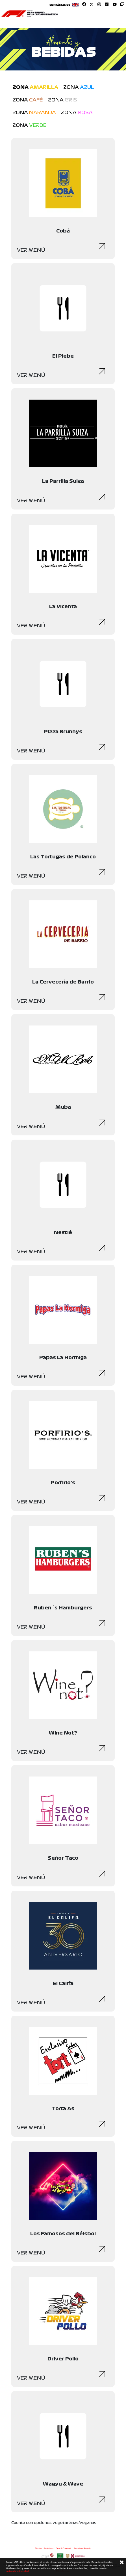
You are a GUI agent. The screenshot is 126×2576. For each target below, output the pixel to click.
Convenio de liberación (82, 2548)
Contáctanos (59, 5)
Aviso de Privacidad (63, 2548)
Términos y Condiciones (44, 2548)
